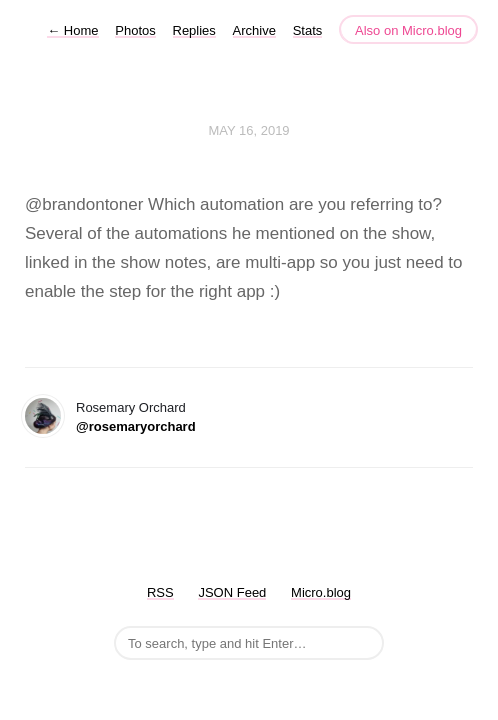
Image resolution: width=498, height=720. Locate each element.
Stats (308, 30)
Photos (135, 30)
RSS (160, 592)
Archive (254, 30)
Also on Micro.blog (408, 30)
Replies (194, 30)
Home (72, 30)
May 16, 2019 (248, 130)
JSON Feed (232, 592)
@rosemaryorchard (136, 426)
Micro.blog (321, 592)
